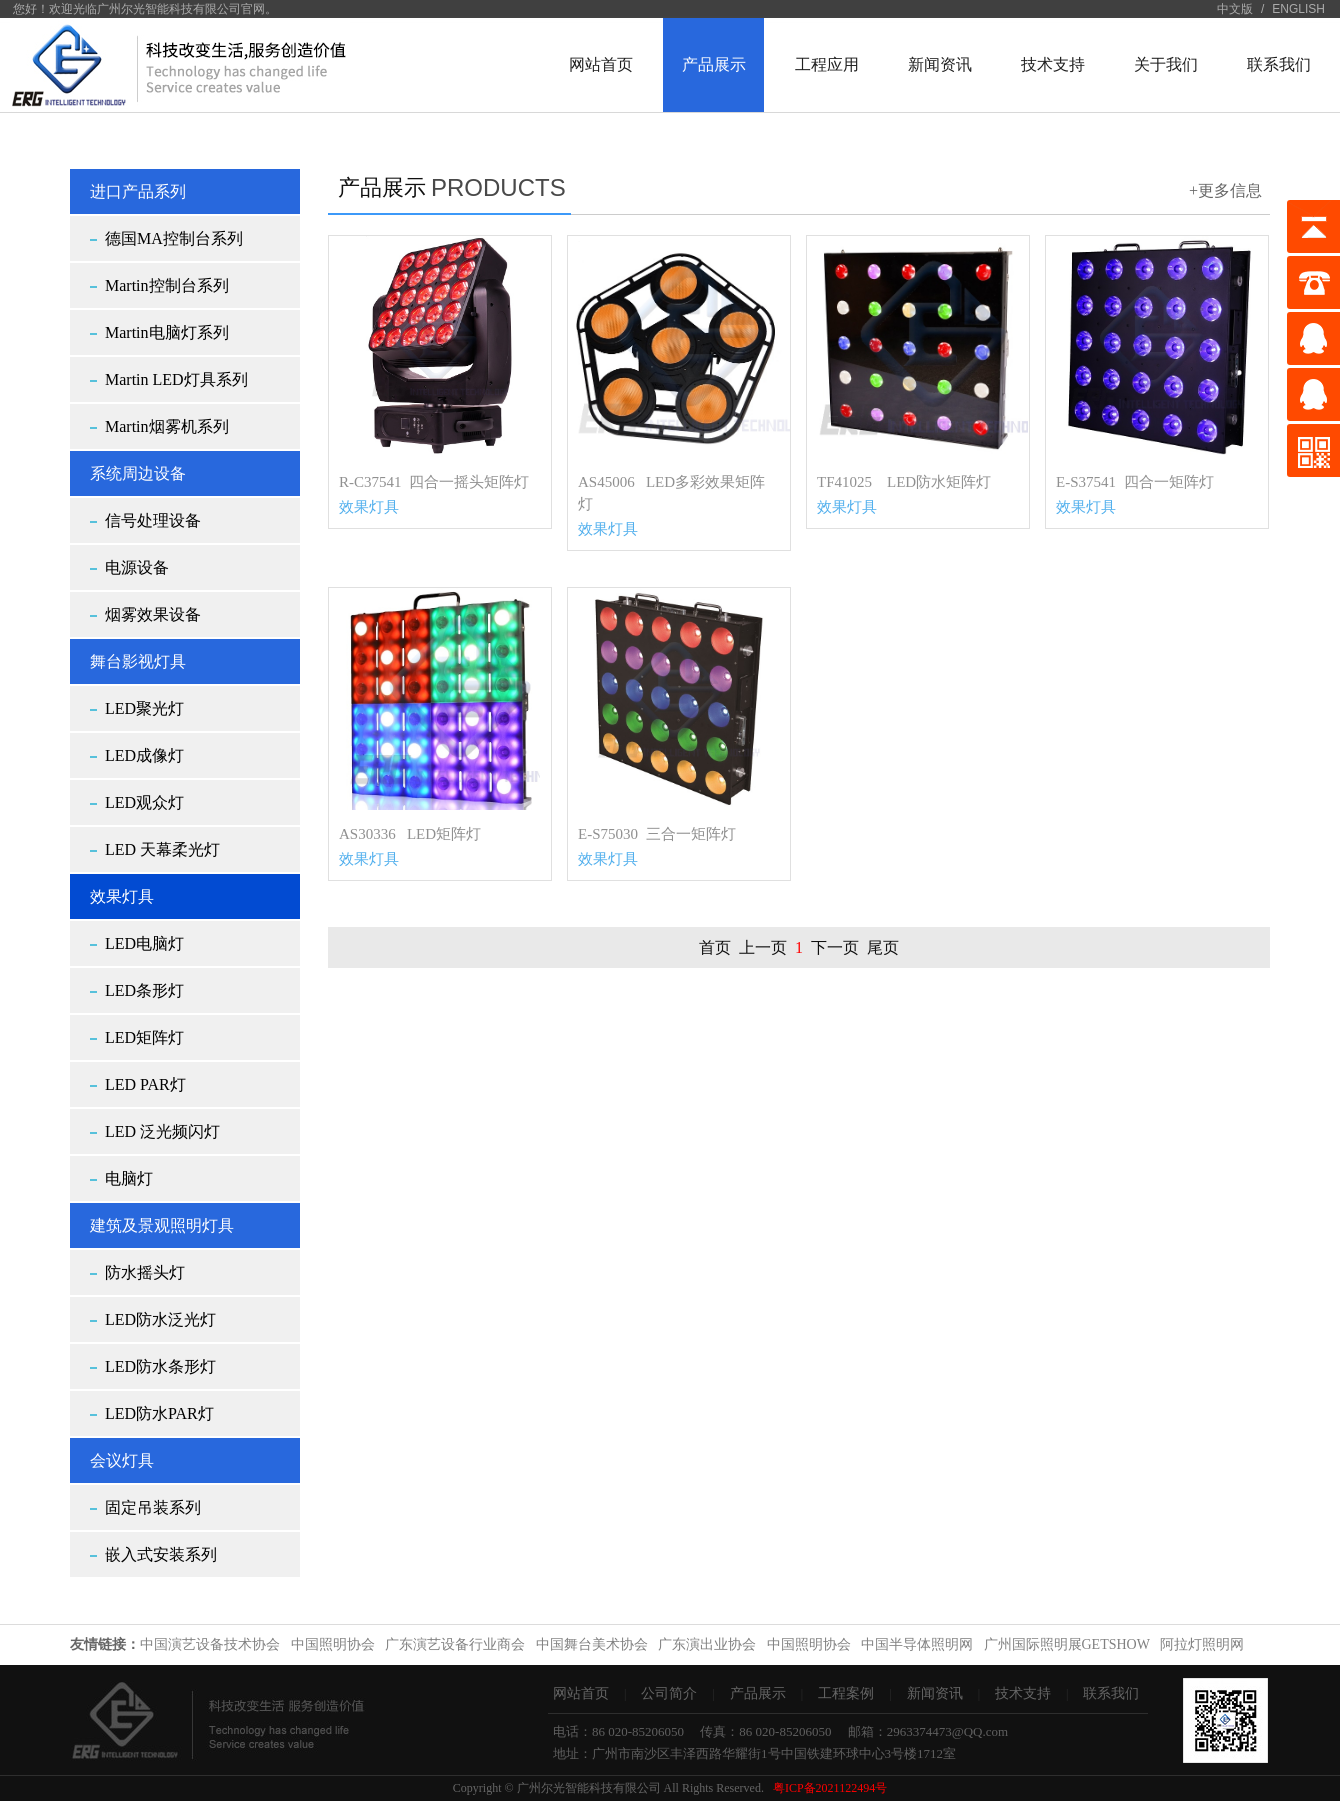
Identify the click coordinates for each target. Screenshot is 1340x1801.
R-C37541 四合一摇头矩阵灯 (434, 482)
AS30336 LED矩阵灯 (410, 834)
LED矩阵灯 (144, 1037)
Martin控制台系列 (167, 285)
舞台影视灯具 (138, 661)
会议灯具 (122, 1460)
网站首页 (581, 1693)
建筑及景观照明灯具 (162, 1225)
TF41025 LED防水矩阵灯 (904, 482)
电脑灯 (129, 1178)
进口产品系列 (138, 191)
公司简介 (669, 1693)
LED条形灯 (144, 990)
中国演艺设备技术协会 (210, 1644)
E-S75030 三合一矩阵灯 (657, 834)
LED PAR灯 (145, 1084)
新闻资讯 (935, 1693)
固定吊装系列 (153, 1507)
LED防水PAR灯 (159, 1413)
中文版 (1235, 9)
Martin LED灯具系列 (176, 379)
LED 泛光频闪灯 (162, 1131)
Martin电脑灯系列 (167, 332)
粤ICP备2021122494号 (830, 1788)
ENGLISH (1298, 9)
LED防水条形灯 (160, 1366)
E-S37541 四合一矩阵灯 (1135, 482)
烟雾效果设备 (153, 614)
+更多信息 (1225, 190)
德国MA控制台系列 (174, 238)
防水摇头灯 (145, 1272)
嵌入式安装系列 (161, 1554)
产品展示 (758, 1693)
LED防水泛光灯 (160, 1319)
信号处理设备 (153, 520)
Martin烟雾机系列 (167, 426)
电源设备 (137, 567)
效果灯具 (122, 896)
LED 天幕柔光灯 (162, 849)
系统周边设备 (138, 473)
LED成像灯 (144, 755)
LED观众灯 (144, 802)
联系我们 (1111, 1693)
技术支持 (1023, 1693)
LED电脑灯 (144, 943)
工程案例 (846, 1693)
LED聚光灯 (144, 708)
